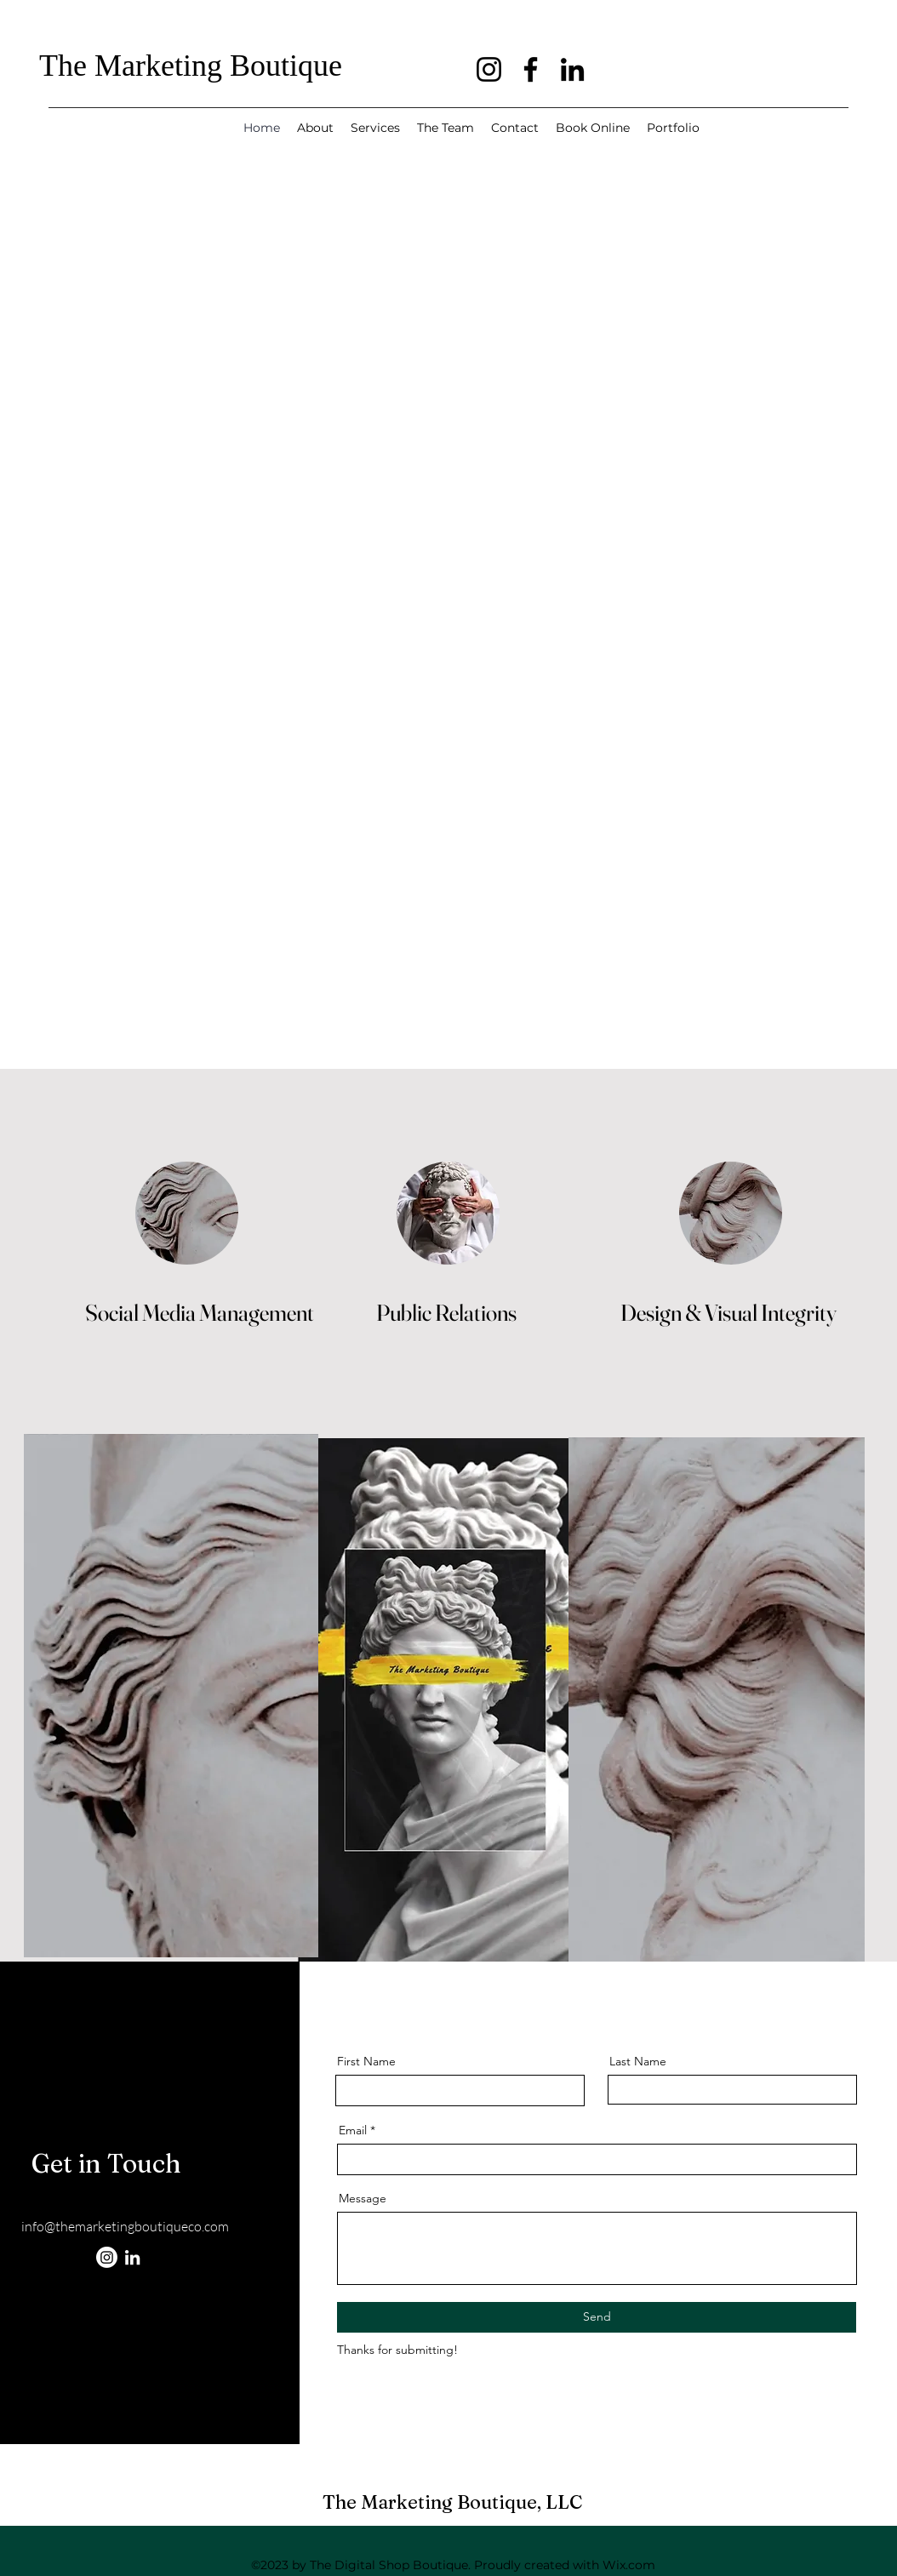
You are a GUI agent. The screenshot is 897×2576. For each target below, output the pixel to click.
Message (362, 2198)
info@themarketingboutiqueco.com (125, 2226)
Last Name (637, 2061)
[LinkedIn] (572, 69)
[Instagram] (489, 69)
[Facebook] (530, 69)
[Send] (596, 2317)
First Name (366, 2061)
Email (353, 2130)
